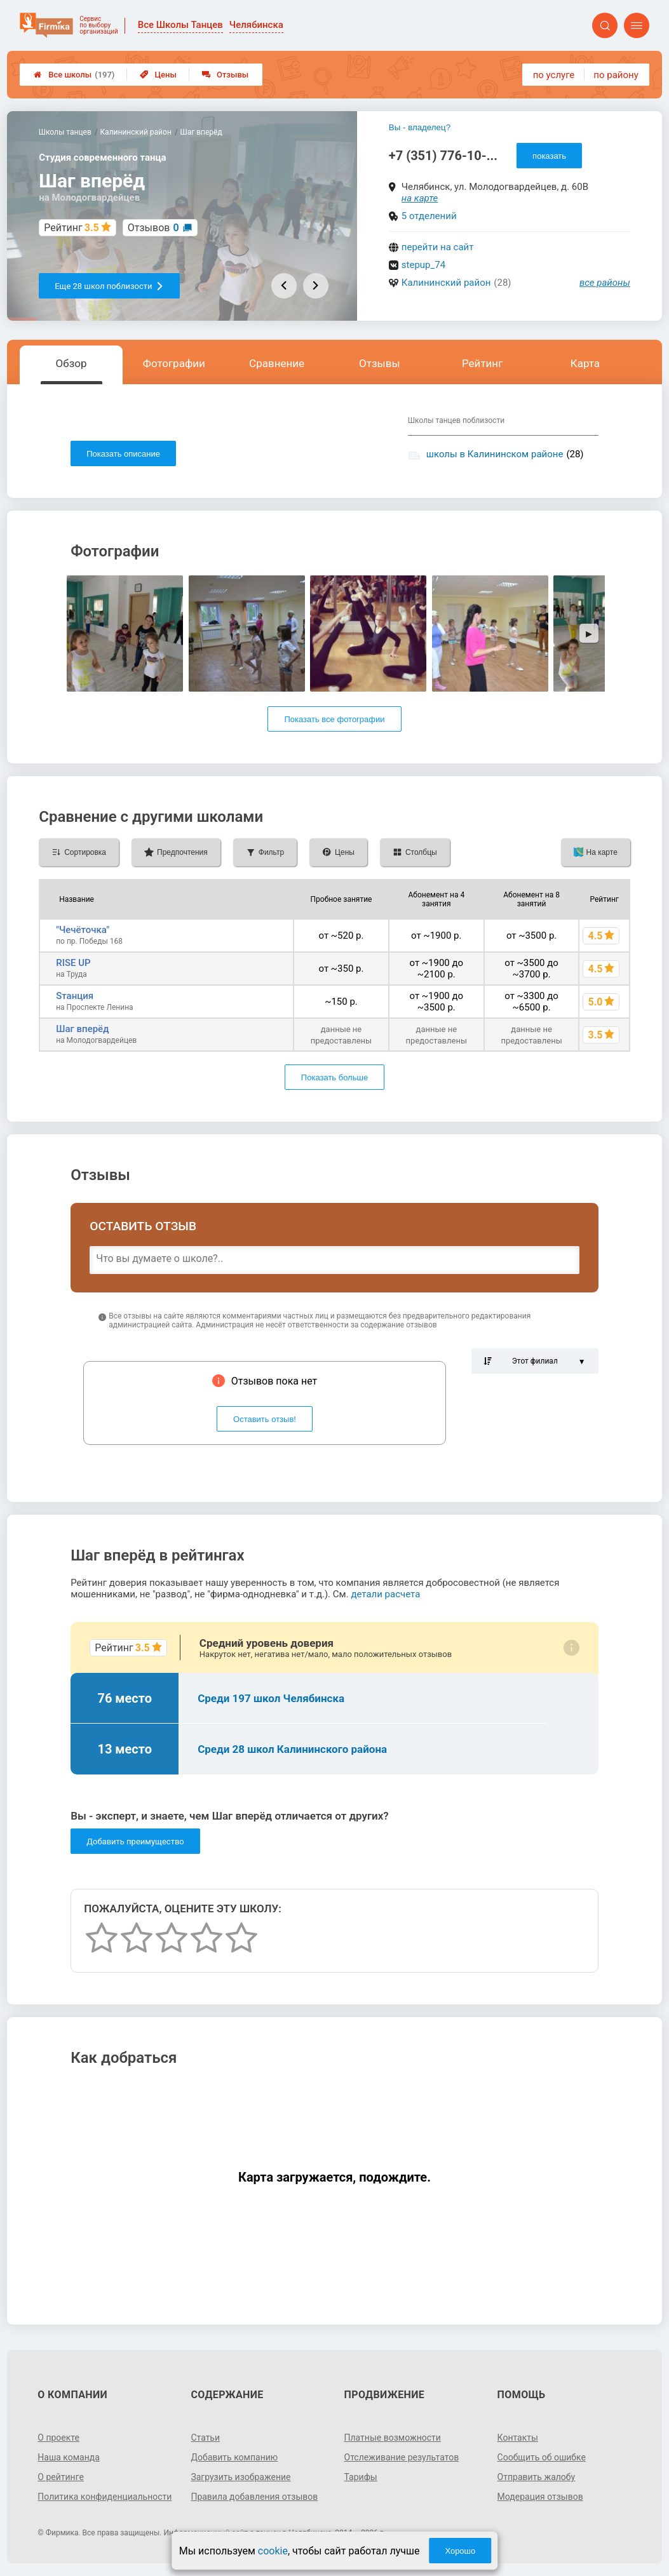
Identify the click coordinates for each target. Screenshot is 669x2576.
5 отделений (429, 216)
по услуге (554, 75)
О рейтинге (60, 2477)
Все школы (74, 74)
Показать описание (123, 454)
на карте (420, 198)
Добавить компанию (234, 2457)
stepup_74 (423, 265)
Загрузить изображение (240, 2477)
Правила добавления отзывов (254, 2497)
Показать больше (334, 1077)
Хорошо (460, 2551)
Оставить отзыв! (264, 1419)
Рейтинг (482, 363)
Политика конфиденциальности (104, 2497)
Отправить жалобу (536, 2477)
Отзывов (153, 228)
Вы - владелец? (419, 127)
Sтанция (74, 996)
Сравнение (276, 363)
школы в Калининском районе (495, 454)
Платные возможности (392, 2437)
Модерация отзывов (540, 2497)
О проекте (58, 2437)
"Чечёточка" (82, 930)
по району (615, 75)
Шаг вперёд (82, 1029)
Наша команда (68, 2457)
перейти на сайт (438, 247)
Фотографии (174, 363)
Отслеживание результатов (401, 2457)
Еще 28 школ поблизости (109, 286)
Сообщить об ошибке (541, 2457)
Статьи (205, 2437)
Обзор (71, 363)
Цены (158, 74)
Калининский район (446, 282)
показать (549, 156)
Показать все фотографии (334, 719)
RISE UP (73, 963)
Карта (585, 363)
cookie (273, 2551)
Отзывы (225, 74)
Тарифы (360, 2477)
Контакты (517, 2437)
